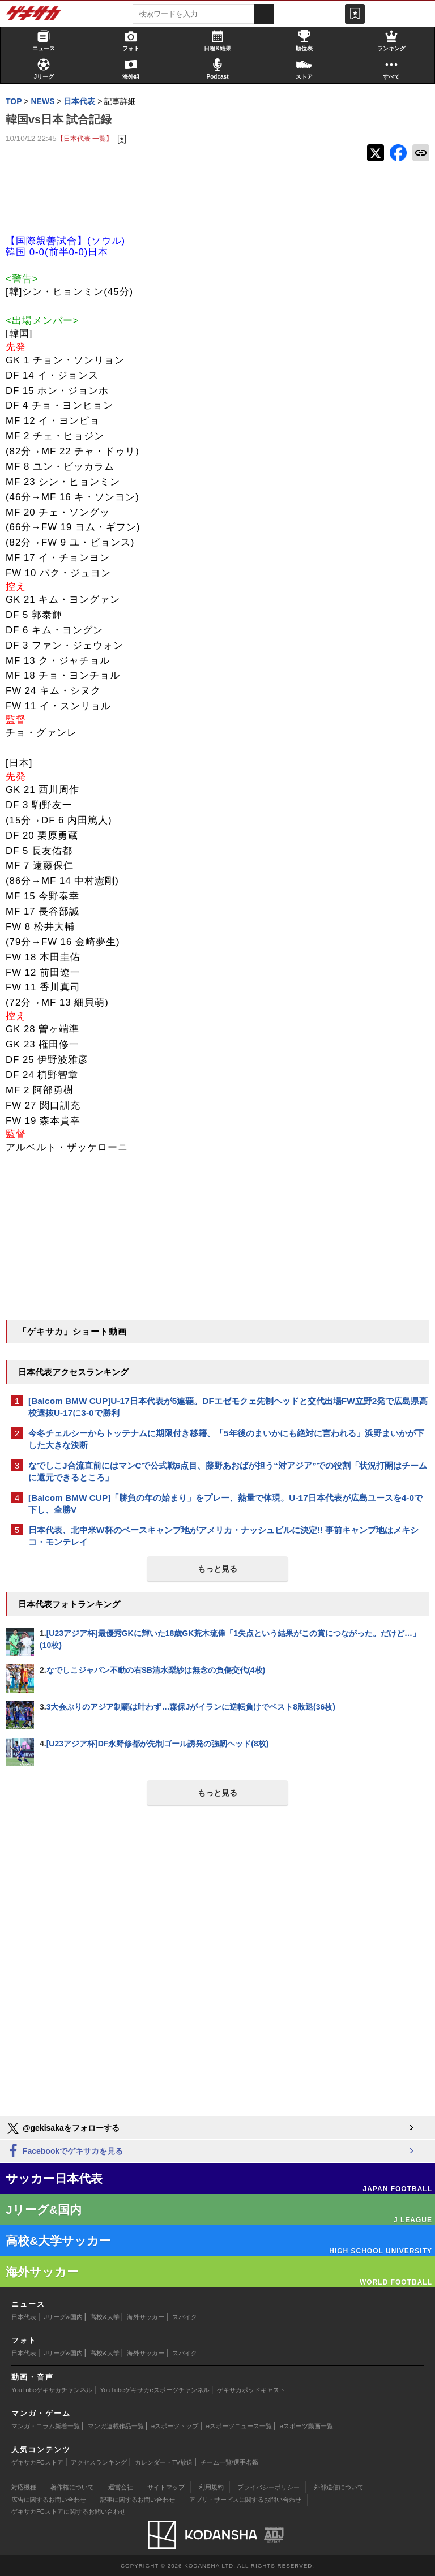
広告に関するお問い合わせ (48, 2499)
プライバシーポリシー (268, 2487)
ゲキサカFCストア (37, 2462)
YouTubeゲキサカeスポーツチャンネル (155, 2389)
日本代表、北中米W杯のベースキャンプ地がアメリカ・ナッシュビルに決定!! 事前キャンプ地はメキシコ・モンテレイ (223, 1536)
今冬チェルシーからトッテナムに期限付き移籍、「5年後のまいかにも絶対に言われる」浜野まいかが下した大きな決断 (226, 1439)
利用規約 (211, 2487)
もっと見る (217, 1568)
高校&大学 (104, 2316)
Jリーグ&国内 (63, 2316)
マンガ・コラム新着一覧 (45, 2426)
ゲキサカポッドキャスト (251, 2389)
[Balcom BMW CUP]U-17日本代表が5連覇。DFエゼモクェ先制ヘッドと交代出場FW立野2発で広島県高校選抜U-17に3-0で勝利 (228, 1407)
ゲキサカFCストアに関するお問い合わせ (68, 2511)
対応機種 (23, 2487)
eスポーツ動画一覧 (306, 2426)
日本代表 (23, 2316)
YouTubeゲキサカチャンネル (51, 2389)
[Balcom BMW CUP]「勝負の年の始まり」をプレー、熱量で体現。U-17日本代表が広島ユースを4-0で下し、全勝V (225, 1503)
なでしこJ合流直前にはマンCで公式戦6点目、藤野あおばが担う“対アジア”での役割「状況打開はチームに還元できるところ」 (227, 1471)
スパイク (184, 2316)
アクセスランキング (99, 2462)
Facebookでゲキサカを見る (64, 2151)
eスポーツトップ (174, 2426)
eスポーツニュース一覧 (239, 2426)
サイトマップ (166, 2487)
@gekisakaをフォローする (63, 2128)
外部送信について (339, 2487)
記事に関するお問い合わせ (137, 2499)
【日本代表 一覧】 (85, 138)
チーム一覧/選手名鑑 (229, 2462)
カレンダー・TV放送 (164, 2462)
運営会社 (120, 2487)
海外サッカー (145, 2316)
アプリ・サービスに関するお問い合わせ (245, 2499)
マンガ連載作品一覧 (116, 2426)
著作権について (72, 2487)
